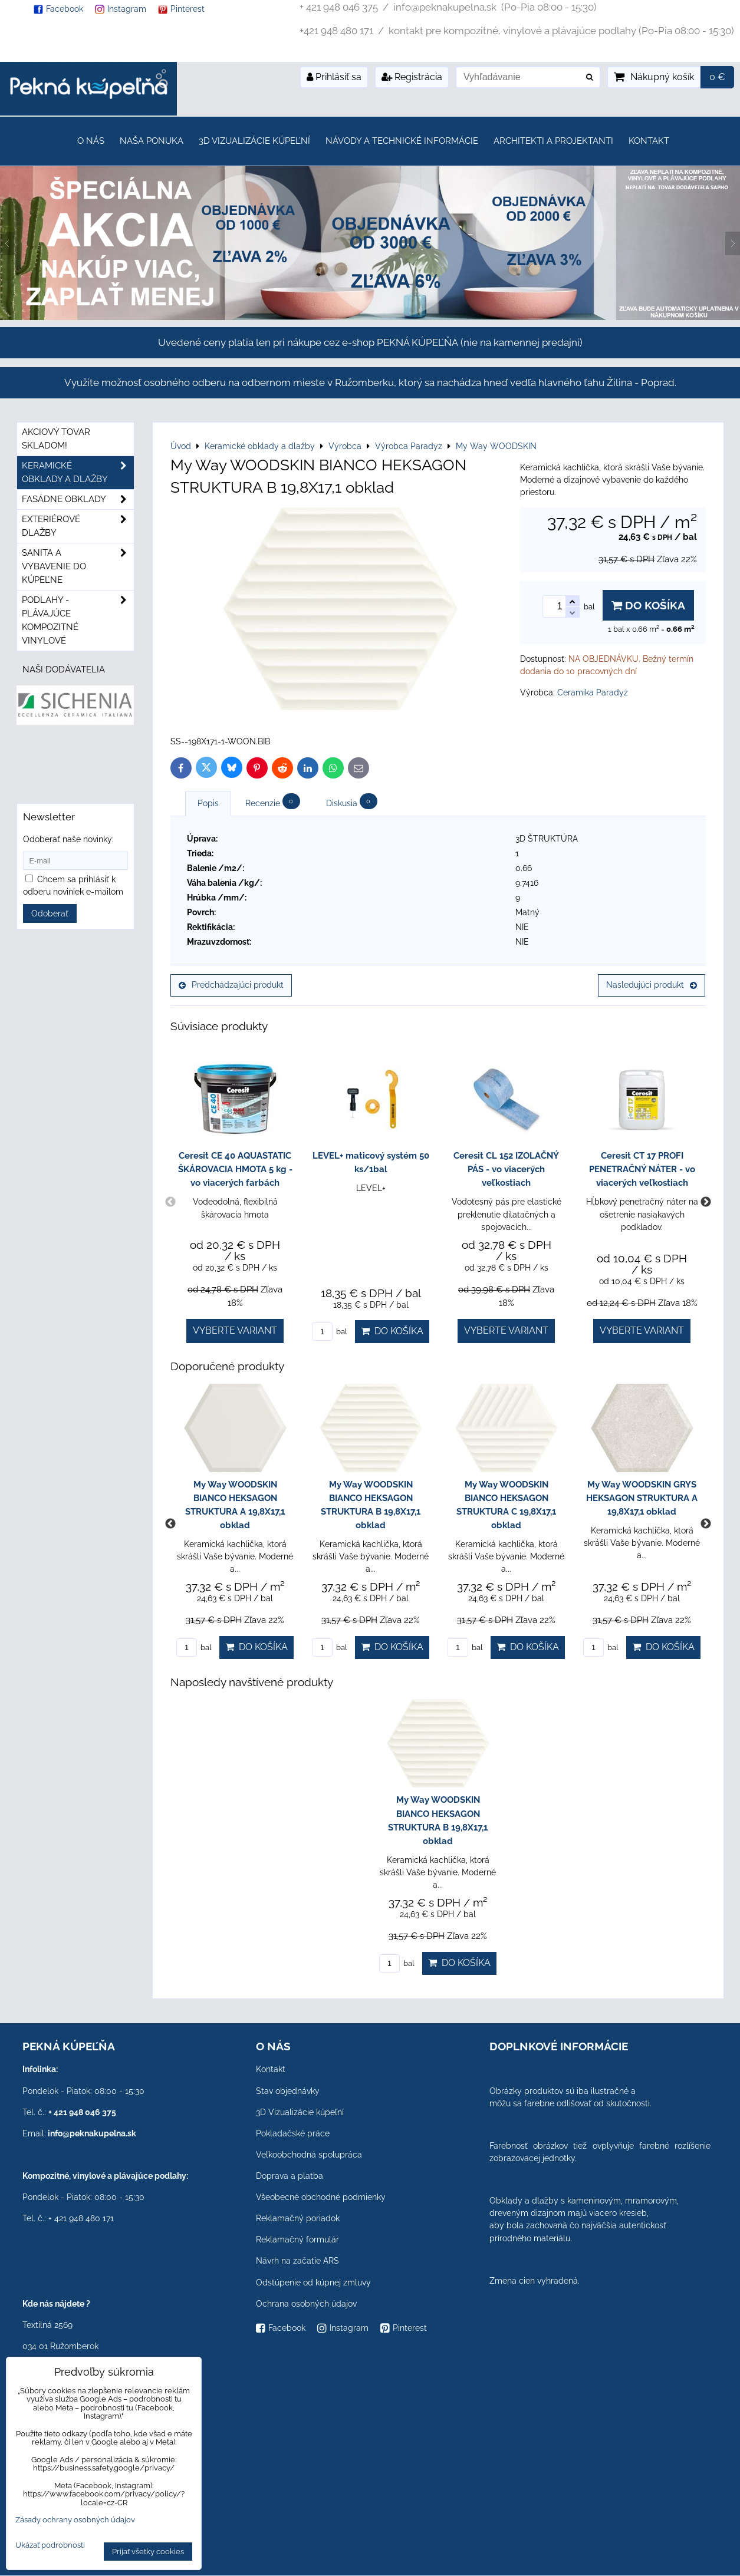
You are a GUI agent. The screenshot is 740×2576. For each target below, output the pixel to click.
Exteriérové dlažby (78, 526)
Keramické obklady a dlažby (78, 472)
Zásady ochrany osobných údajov (75, 2519)
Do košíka (648, 605)
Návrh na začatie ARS (297, 2260)
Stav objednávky (288, 2091)
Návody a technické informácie (401, 141)
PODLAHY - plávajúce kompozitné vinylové (78, 621)
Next (706, 1202)
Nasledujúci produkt (651, 984)
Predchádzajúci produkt (231, 984)
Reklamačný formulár (297, 2239)
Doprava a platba (289, 2176)
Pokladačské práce (293, 2133)
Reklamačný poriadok (298, 2218)
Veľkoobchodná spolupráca (309, 2154)
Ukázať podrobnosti (50, 2545)
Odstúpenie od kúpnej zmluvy (313, 2282)
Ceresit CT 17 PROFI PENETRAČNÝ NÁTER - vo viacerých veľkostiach (642, 1169)
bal (329, 1331)
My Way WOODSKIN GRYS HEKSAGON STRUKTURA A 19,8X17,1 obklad (642, 1498)
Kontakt (649, 141)
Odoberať (49, 913)
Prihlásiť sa (334, 77)
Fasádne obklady (78, 499)
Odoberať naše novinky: (68, 839)
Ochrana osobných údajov (306, 2303)
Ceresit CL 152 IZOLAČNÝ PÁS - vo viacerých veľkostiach (506, 1169)
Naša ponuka (151, 141)
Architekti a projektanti (553, 141)
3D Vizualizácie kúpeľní (254, 141)
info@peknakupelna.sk (92, 2133)
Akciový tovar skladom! (56, 439)
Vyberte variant (235, 1330)
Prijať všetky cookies (148, 2551)
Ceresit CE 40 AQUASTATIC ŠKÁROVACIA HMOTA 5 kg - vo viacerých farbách (235, 1169)
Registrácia (411, 77)
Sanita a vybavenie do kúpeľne (78, 566)
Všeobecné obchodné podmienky (321, 2197)
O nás (90, 141)
